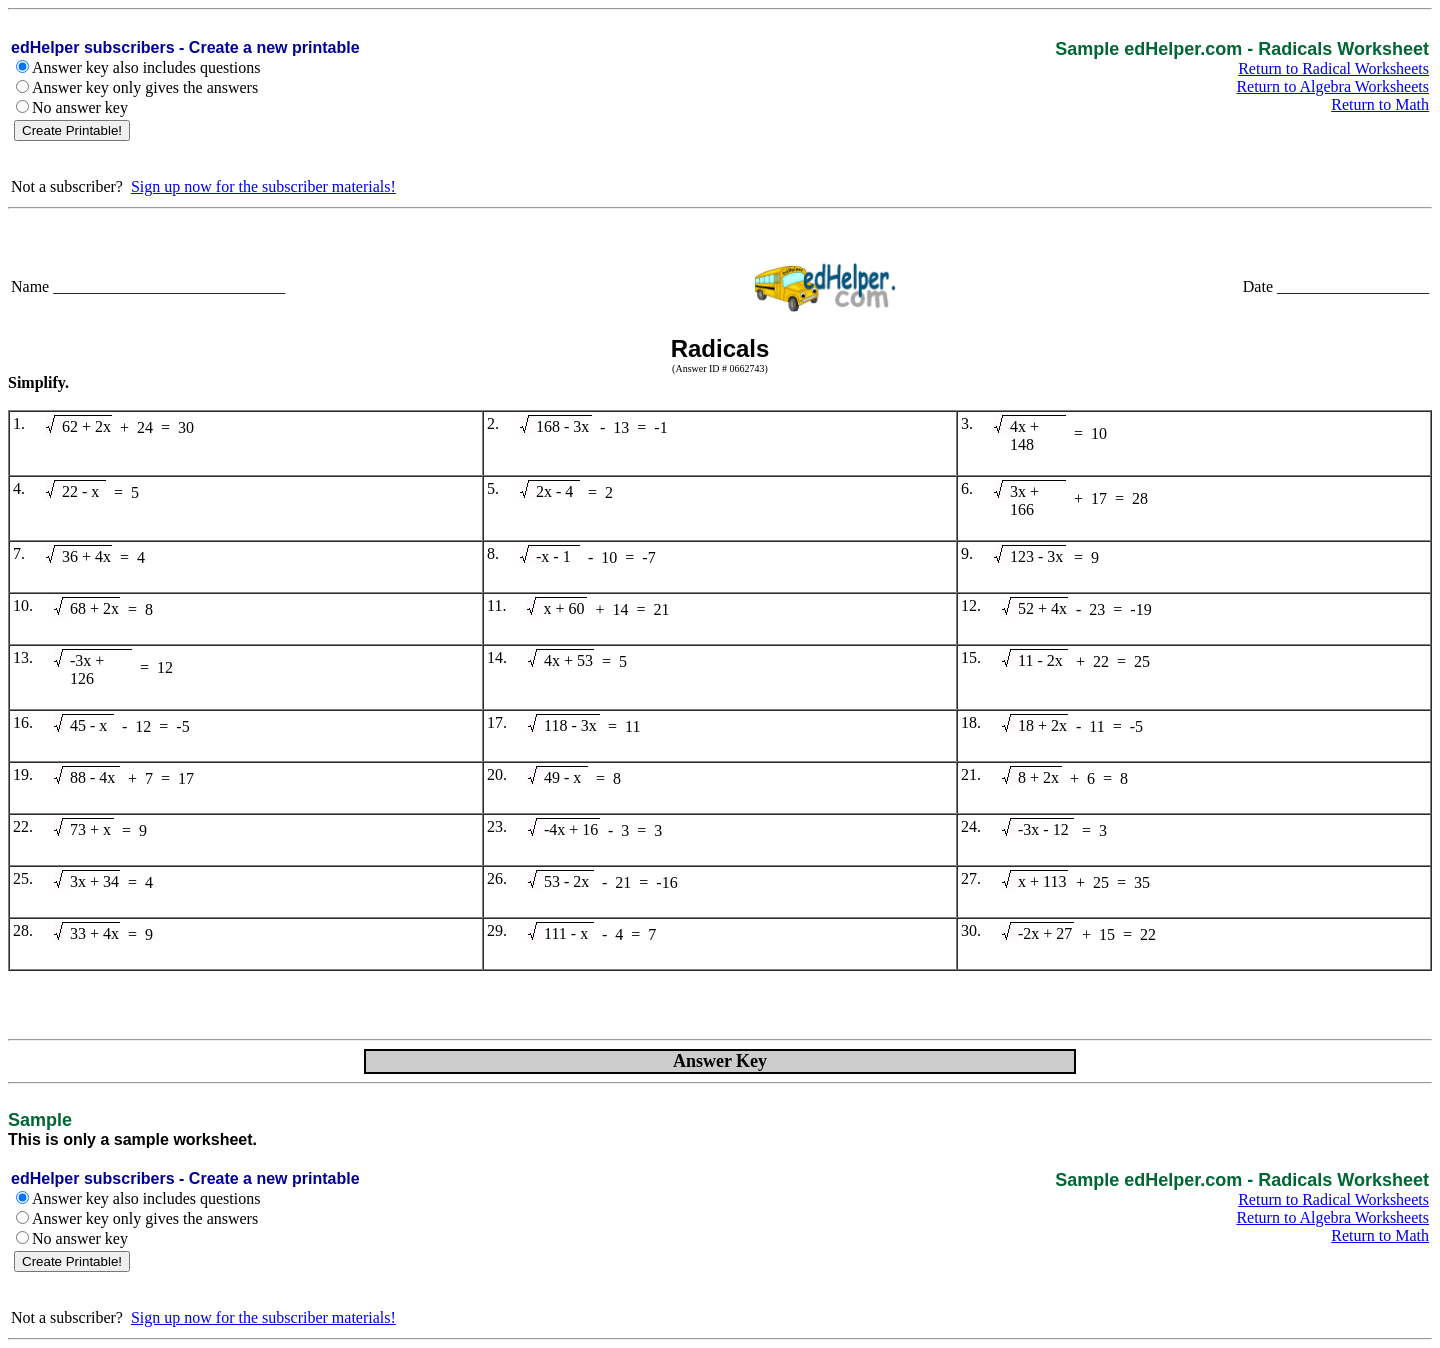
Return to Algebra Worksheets (1332, 86)
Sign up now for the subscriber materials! (263, 186)
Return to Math (1380, 104)
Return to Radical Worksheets (1333, 68)
